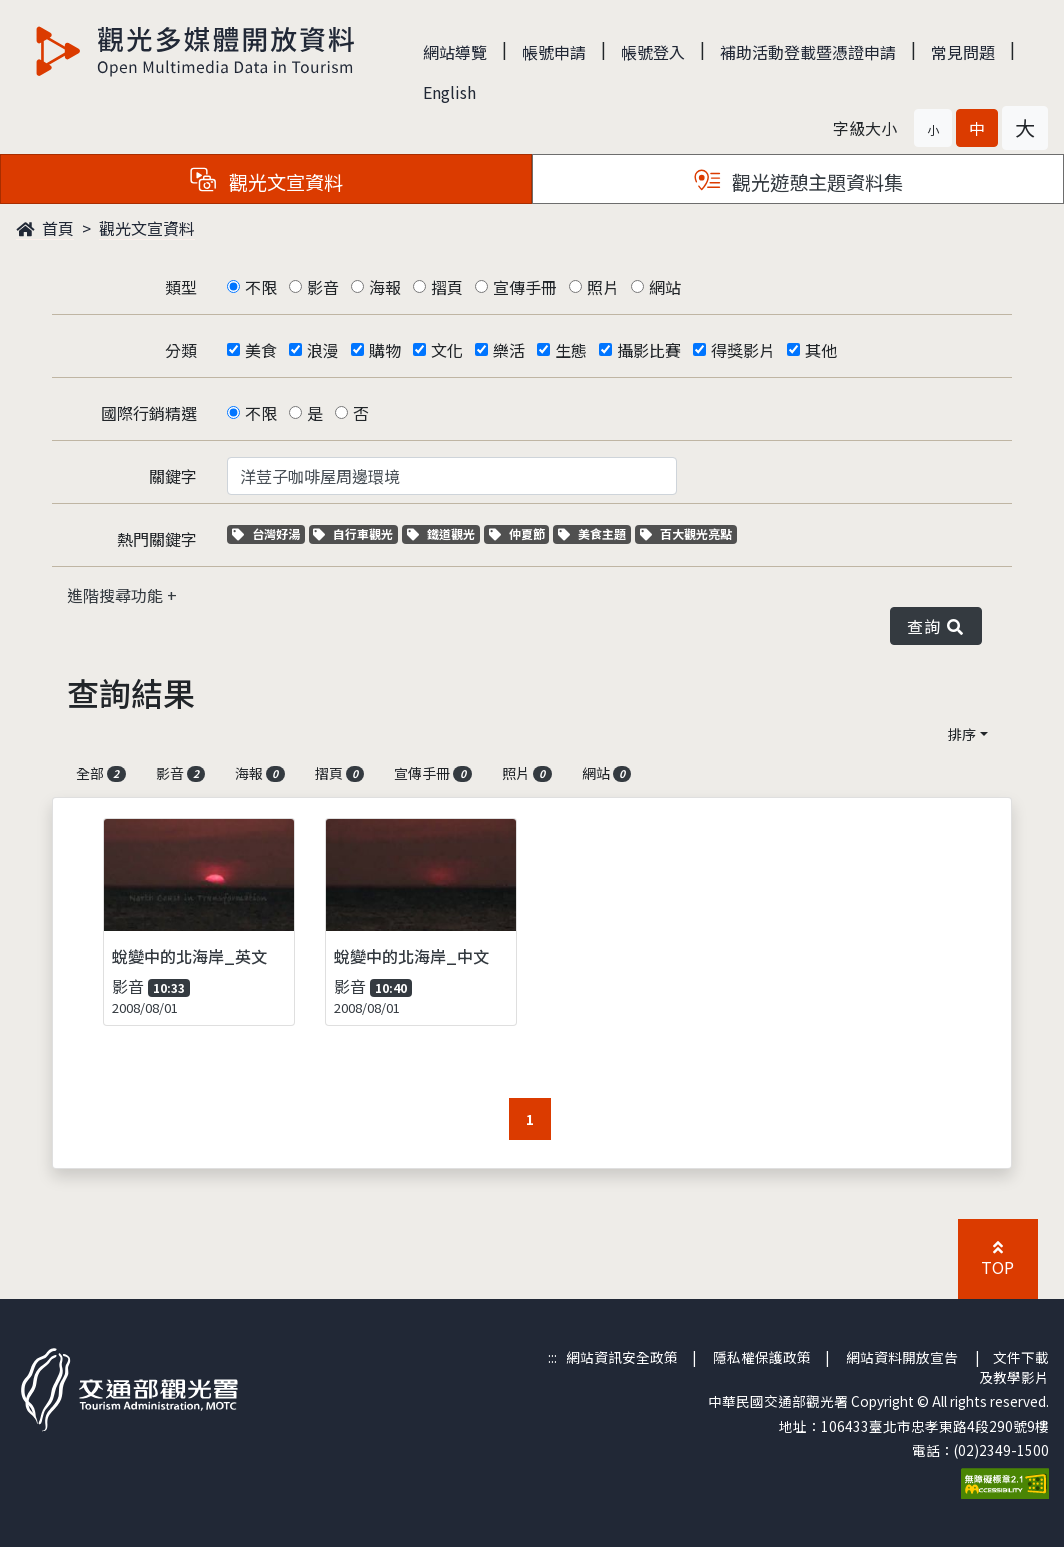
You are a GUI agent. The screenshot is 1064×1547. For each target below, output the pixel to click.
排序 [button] (962, 734)
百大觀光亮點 (686, 533)
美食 (261, 350)
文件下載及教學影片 (1014, 1367)
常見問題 (963, 52)
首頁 (45, 228)
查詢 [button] (936, 626)
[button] (933, 128)
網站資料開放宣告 (902, 1357)
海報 (385, 287)
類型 (181, 287)
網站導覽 (455, 52)
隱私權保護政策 (762, 1357)
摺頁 (447, 287)
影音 (323, 287)
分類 (181, 350)
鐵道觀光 (443, 533)
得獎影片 (743, 350)
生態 (571, 350)
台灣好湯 (268, 533)
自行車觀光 (353, 533)
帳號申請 (554, 52)
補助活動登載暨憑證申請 (808, 52)
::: (552, 1357)
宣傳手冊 (525, 287)
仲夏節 (519, 533)
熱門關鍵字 (157, 539)
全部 (101, 773)
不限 (261, 287)
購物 (385, 350)
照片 (603, 287)
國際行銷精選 (149, 413)
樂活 (509, 350)
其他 (821, 350)
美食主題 (594, 533)
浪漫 (323, 350)
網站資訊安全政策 (622, 1357)
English (449, 92)
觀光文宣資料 (147, 228)
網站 (665, 287)
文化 (447, 350)
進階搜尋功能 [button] (117, 595)
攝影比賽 (649, 350)
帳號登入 (653, 52)
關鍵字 (173, 476)
